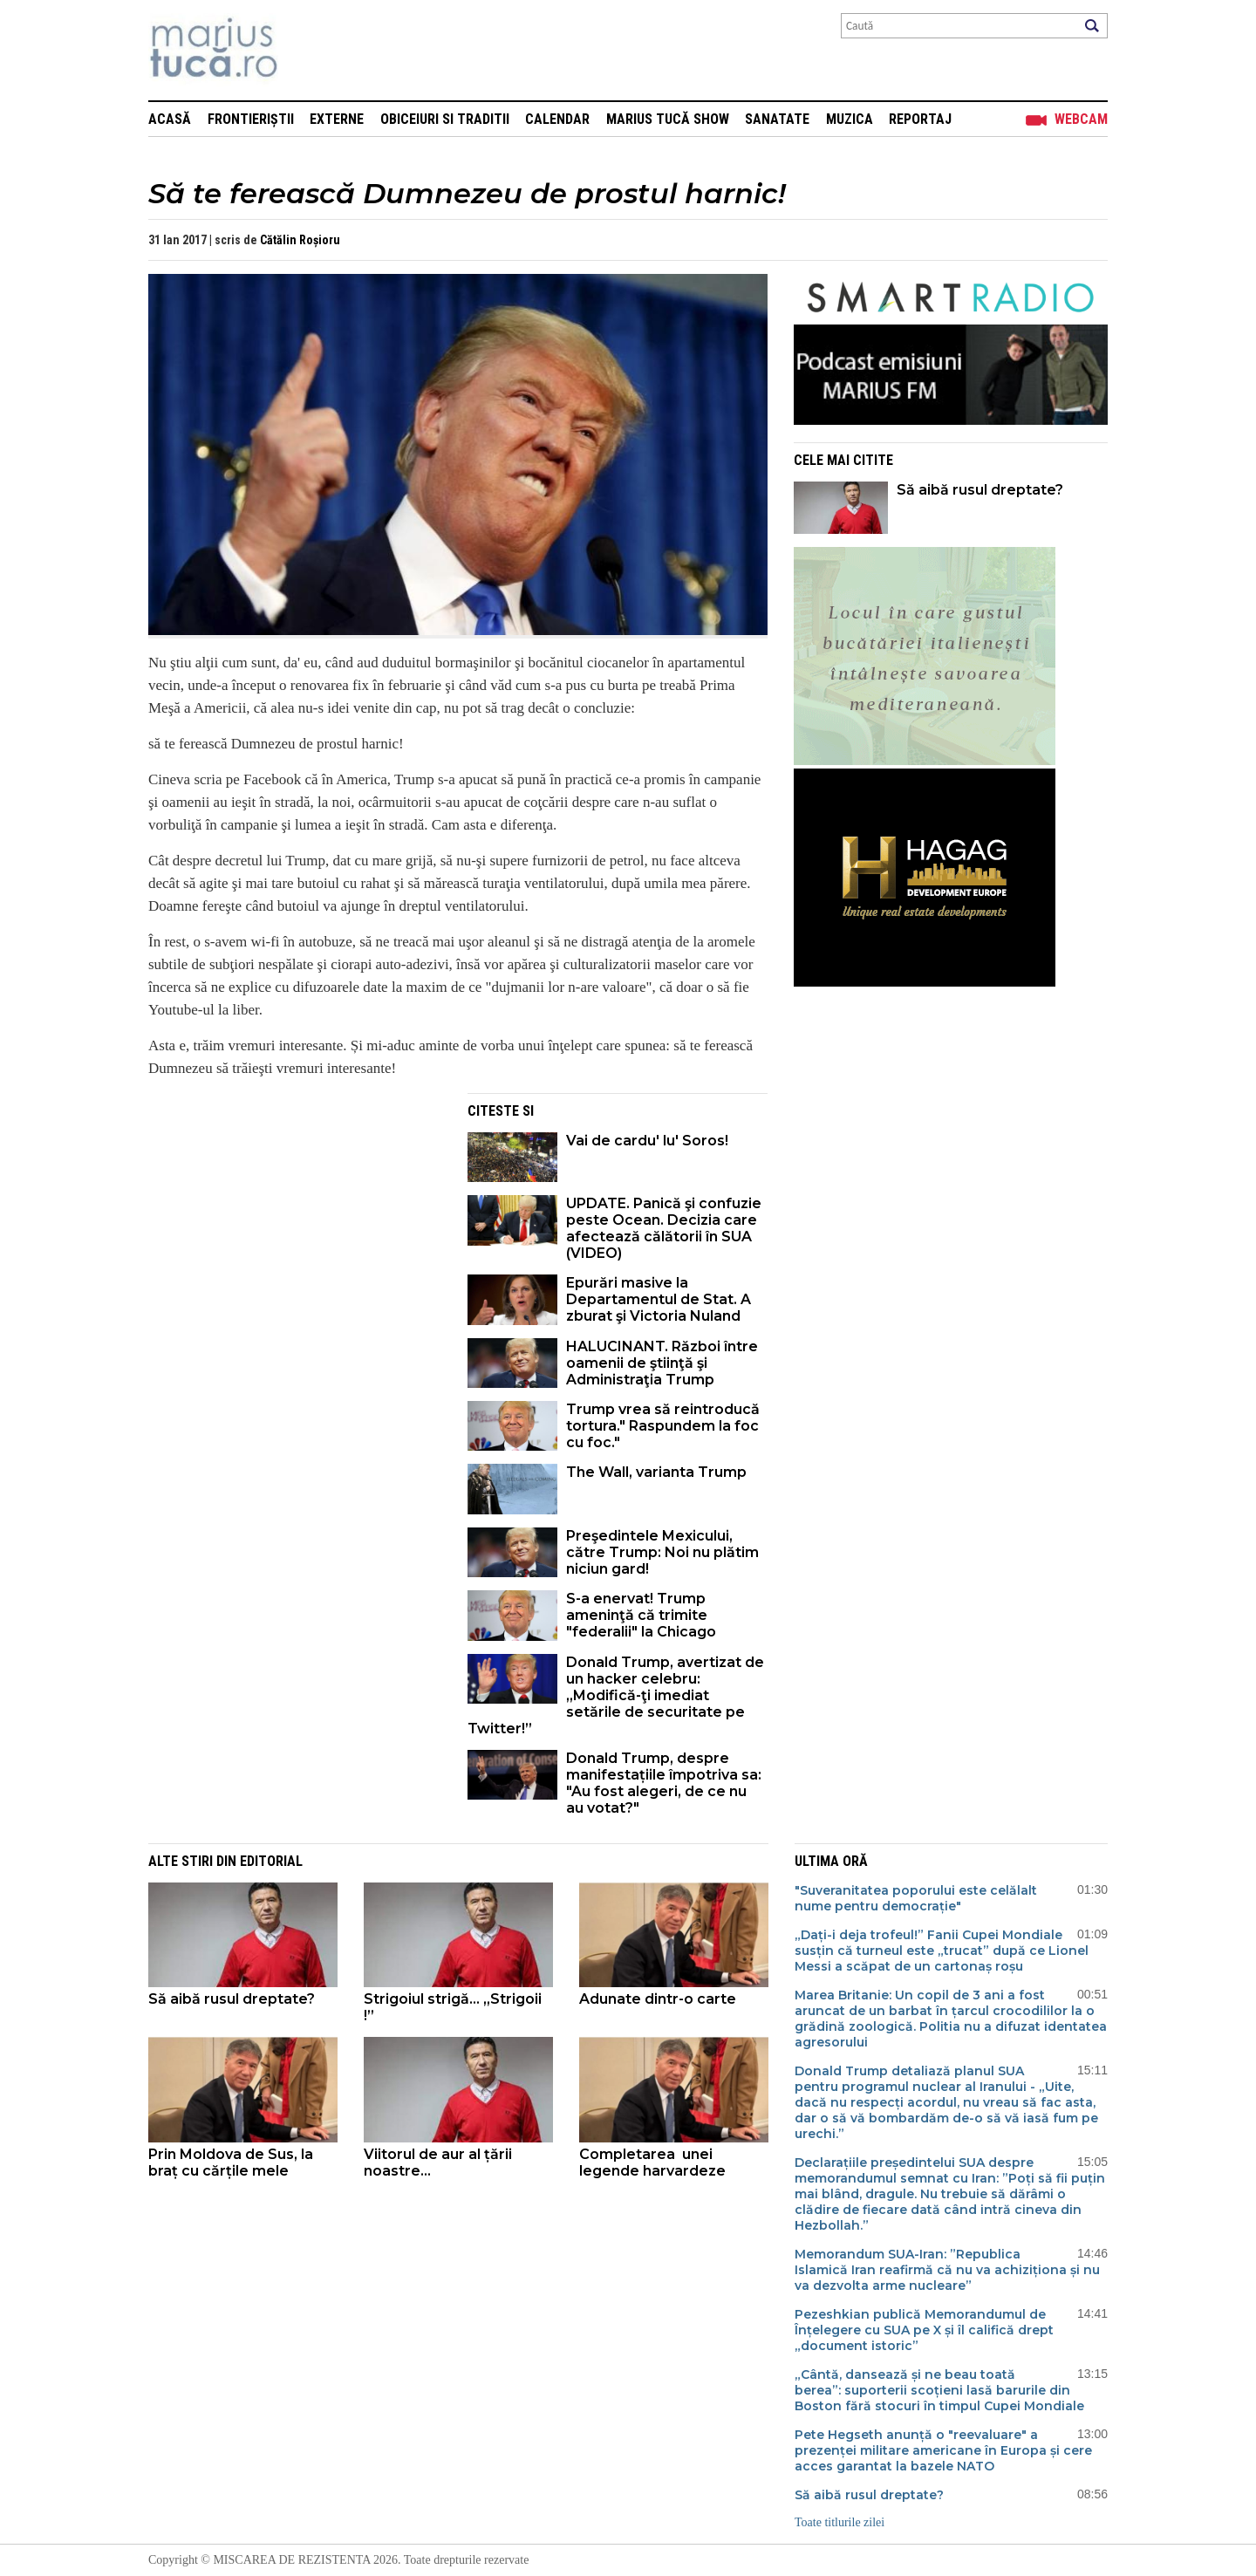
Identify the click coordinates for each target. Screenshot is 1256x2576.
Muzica (849, 119)
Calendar (557, 119)
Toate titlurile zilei (839, 2522)
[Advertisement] (294, 1215)
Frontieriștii (251, 119)
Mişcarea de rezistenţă (307, 50)
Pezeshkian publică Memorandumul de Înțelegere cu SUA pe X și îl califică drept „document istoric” (924, 2330)
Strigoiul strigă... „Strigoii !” (453, 2007)
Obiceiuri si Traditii (444, 119)
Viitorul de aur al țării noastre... (438, 2162)
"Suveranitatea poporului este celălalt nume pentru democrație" (916, 1898)
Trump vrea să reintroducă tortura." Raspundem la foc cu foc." (663, 1426)
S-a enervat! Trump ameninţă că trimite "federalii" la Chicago (641, 1615)
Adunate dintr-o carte (659, 1999)
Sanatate (777, 119)
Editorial (271, 1861)
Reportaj (920, 119)
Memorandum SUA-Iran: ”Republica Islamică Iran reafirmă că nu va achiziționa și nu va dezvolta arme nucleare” (947, 2269)
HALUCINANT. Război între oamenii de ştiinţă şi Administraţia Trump (662, 1363)
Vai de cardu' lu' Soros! (647, 1140)
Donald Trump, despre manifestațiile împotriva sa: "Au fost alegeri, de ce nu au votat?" (663, 1783)
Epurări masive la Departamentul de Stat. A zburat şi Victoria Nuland (658, 1299)
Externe (337, 119)
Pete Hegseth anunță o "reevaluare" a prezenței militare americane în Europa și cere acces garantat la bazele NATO (943, 2450)
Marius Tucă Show (667, 119)
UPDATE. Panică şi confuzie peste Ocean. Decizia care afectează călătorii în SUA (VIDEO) (663, 1228)
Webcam (1081, 119)
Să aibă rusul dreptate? (980, 490)
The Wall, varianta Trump (656, 1472)
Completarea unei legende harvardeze (652, 2162)
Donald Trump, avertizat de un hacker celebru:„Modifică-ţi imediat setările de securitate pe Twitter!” (616, 1695)
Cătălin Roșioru (300, 240)
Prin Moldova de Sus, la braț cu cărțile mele (230, 2162)
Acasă (169, 119)
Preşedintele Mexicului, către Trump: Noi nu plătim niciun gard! (662, 1552)
